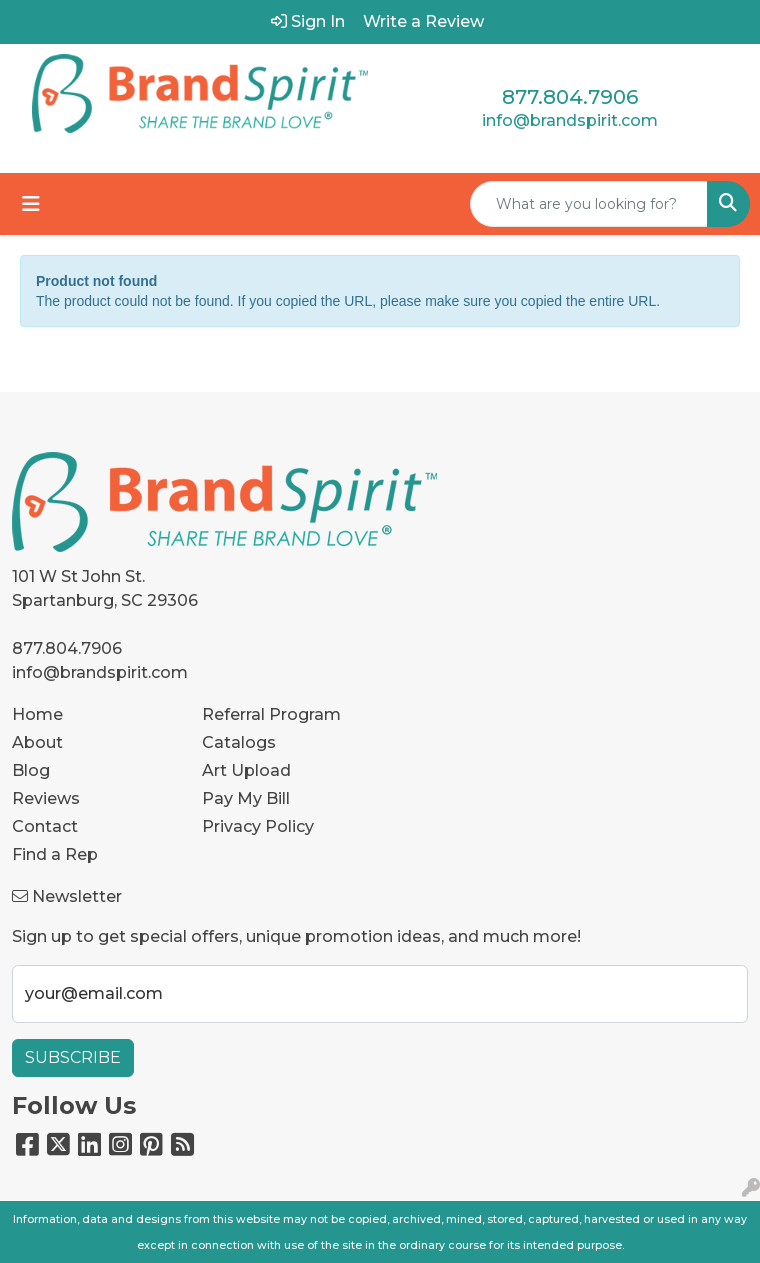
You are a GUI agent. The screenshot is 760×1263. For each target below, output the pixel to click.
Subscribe (73, 1057)
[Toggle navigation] (31, 204)
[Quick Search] (589, 204)
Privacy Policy (258, 826)
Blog (31, 770)
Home (37, 714)
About (37, 742)
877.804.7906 (570, 97)
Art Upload (246, 770)
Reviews (46, 798)
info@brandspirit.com (570, 120)
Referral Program (271, 714)
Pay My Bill (246, 798)
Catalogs (239, 742)
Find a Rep (55, 854)
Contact (45, 826)
